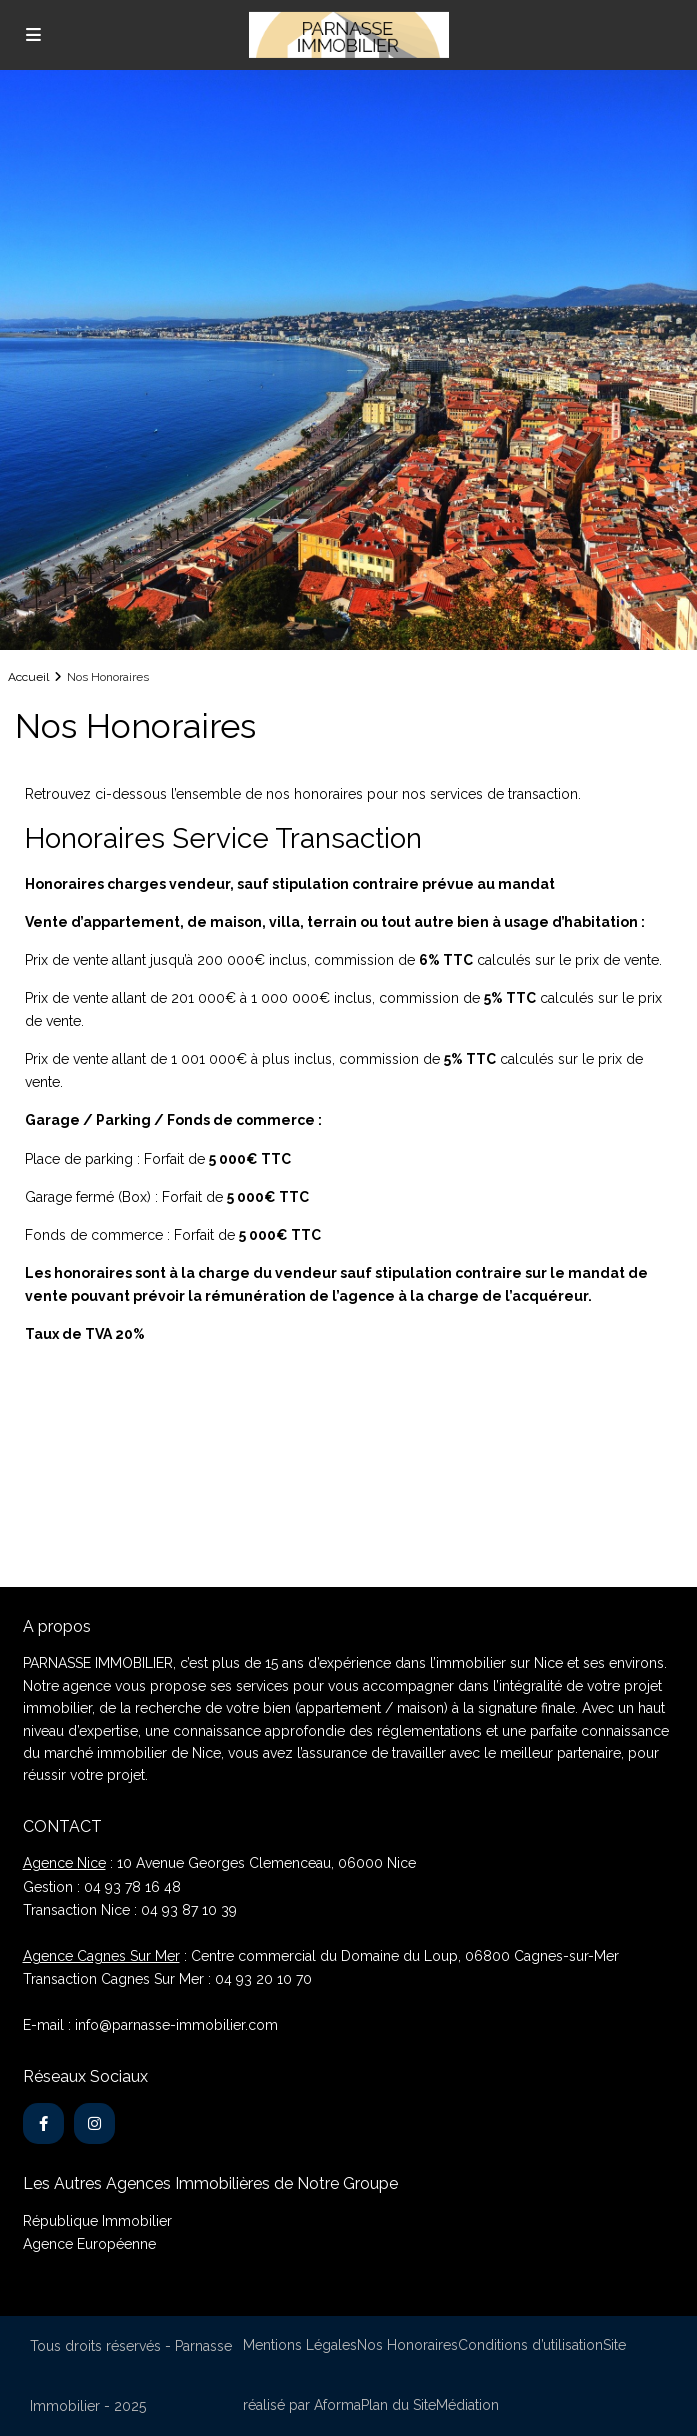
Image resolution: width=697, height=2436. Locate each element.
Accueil (28, 677)
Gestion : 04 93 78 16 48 (102, 1887)
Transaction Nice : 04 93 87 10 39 (130, 1910)
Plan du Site (398, 2405)
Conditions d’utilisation (530, 2345)
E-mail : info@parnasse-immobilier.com (150, 2025)
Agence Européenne (89, 2244)
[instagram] (94, 2123)
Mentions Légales (300, 2345)
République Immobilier (97, 2221)
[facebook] (43, 2123)
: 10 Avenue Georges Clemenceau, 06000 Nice (219, 1863)
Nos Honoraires (407, 2345)
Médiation (467, 2405)
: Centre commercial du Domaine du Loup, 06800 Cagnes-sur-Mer (321, 1956)
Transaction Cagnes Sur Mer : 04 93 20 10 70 (167, 1979)
